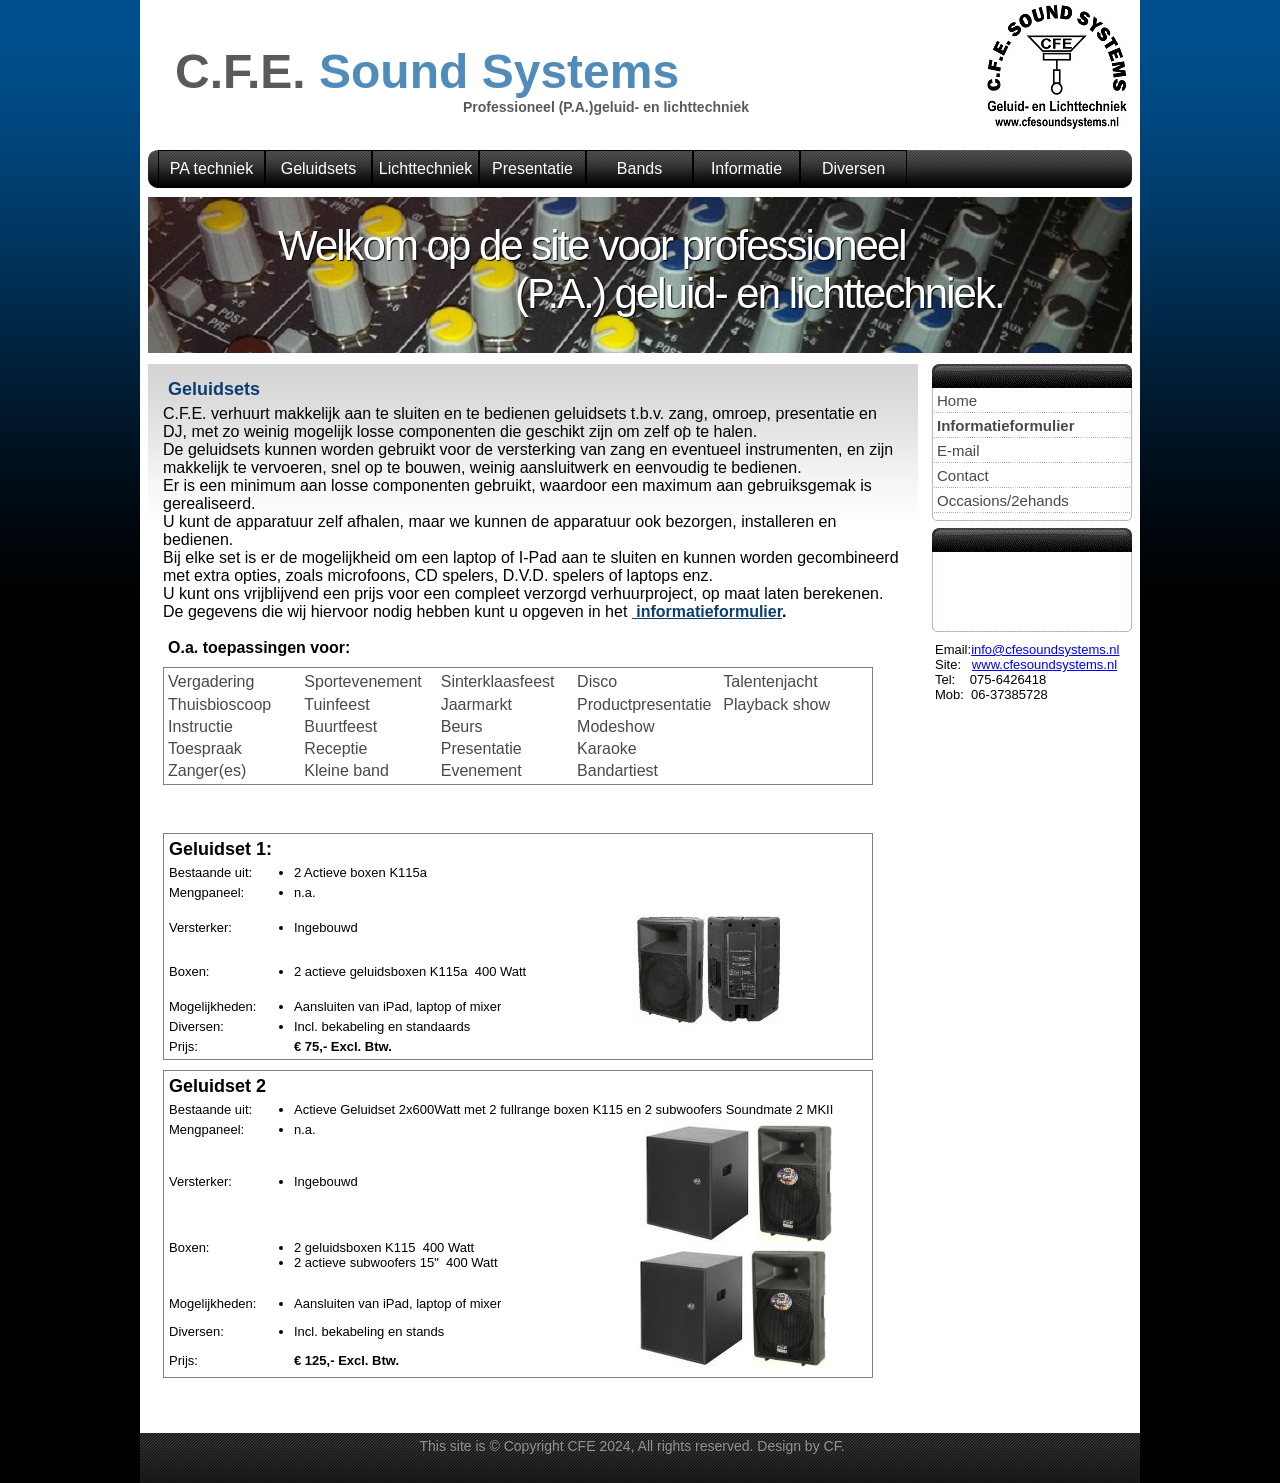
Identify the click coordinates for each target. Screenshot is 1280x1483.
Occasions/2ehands (1003, 500)
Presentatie (532, 168)
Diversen (853, 168)
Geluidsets (319, 168)
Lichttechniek (425, 168)
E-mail (958, 450)
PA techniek (211, 168)
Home (957, 400)
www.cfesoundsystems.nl (1044, 664)
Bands (639, 168)
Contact (963, 475)
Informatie (746, 168)
